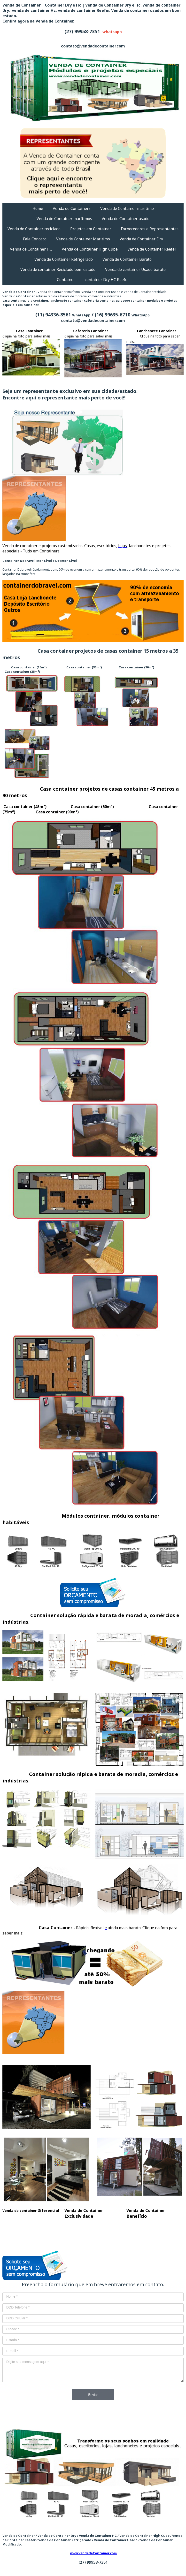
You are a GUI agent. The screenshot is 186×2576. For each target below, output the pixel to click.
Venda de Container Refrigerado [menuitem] (63, 259)
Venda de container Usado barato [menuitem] (135, 269)
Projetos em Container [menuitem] (90, 228)
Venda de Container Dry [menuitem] (141, 239)
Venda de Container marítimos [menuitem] (64, 218)
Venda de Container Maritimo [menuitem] (83, 239)
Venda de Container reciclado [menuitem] (34, 228)
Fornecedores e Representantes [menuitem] (149, 228)
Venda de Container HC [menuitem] (31, 249)
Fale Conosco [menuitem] (34, 239)
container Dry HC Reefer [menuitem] (107, 279)
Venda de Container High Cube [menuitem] (90, 249)
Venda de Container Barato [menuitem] (127, 259)
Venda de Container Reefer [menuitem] (151, 249)
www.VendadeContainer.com (93, 2553)
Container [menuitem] (66, 279)
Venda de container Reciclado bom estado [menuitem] (57, 269)
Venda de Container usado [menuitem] (125, 218)
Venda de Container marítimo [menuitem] (127, 208)
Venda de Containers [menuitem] (72, 208)
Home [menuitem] (37, 208)
